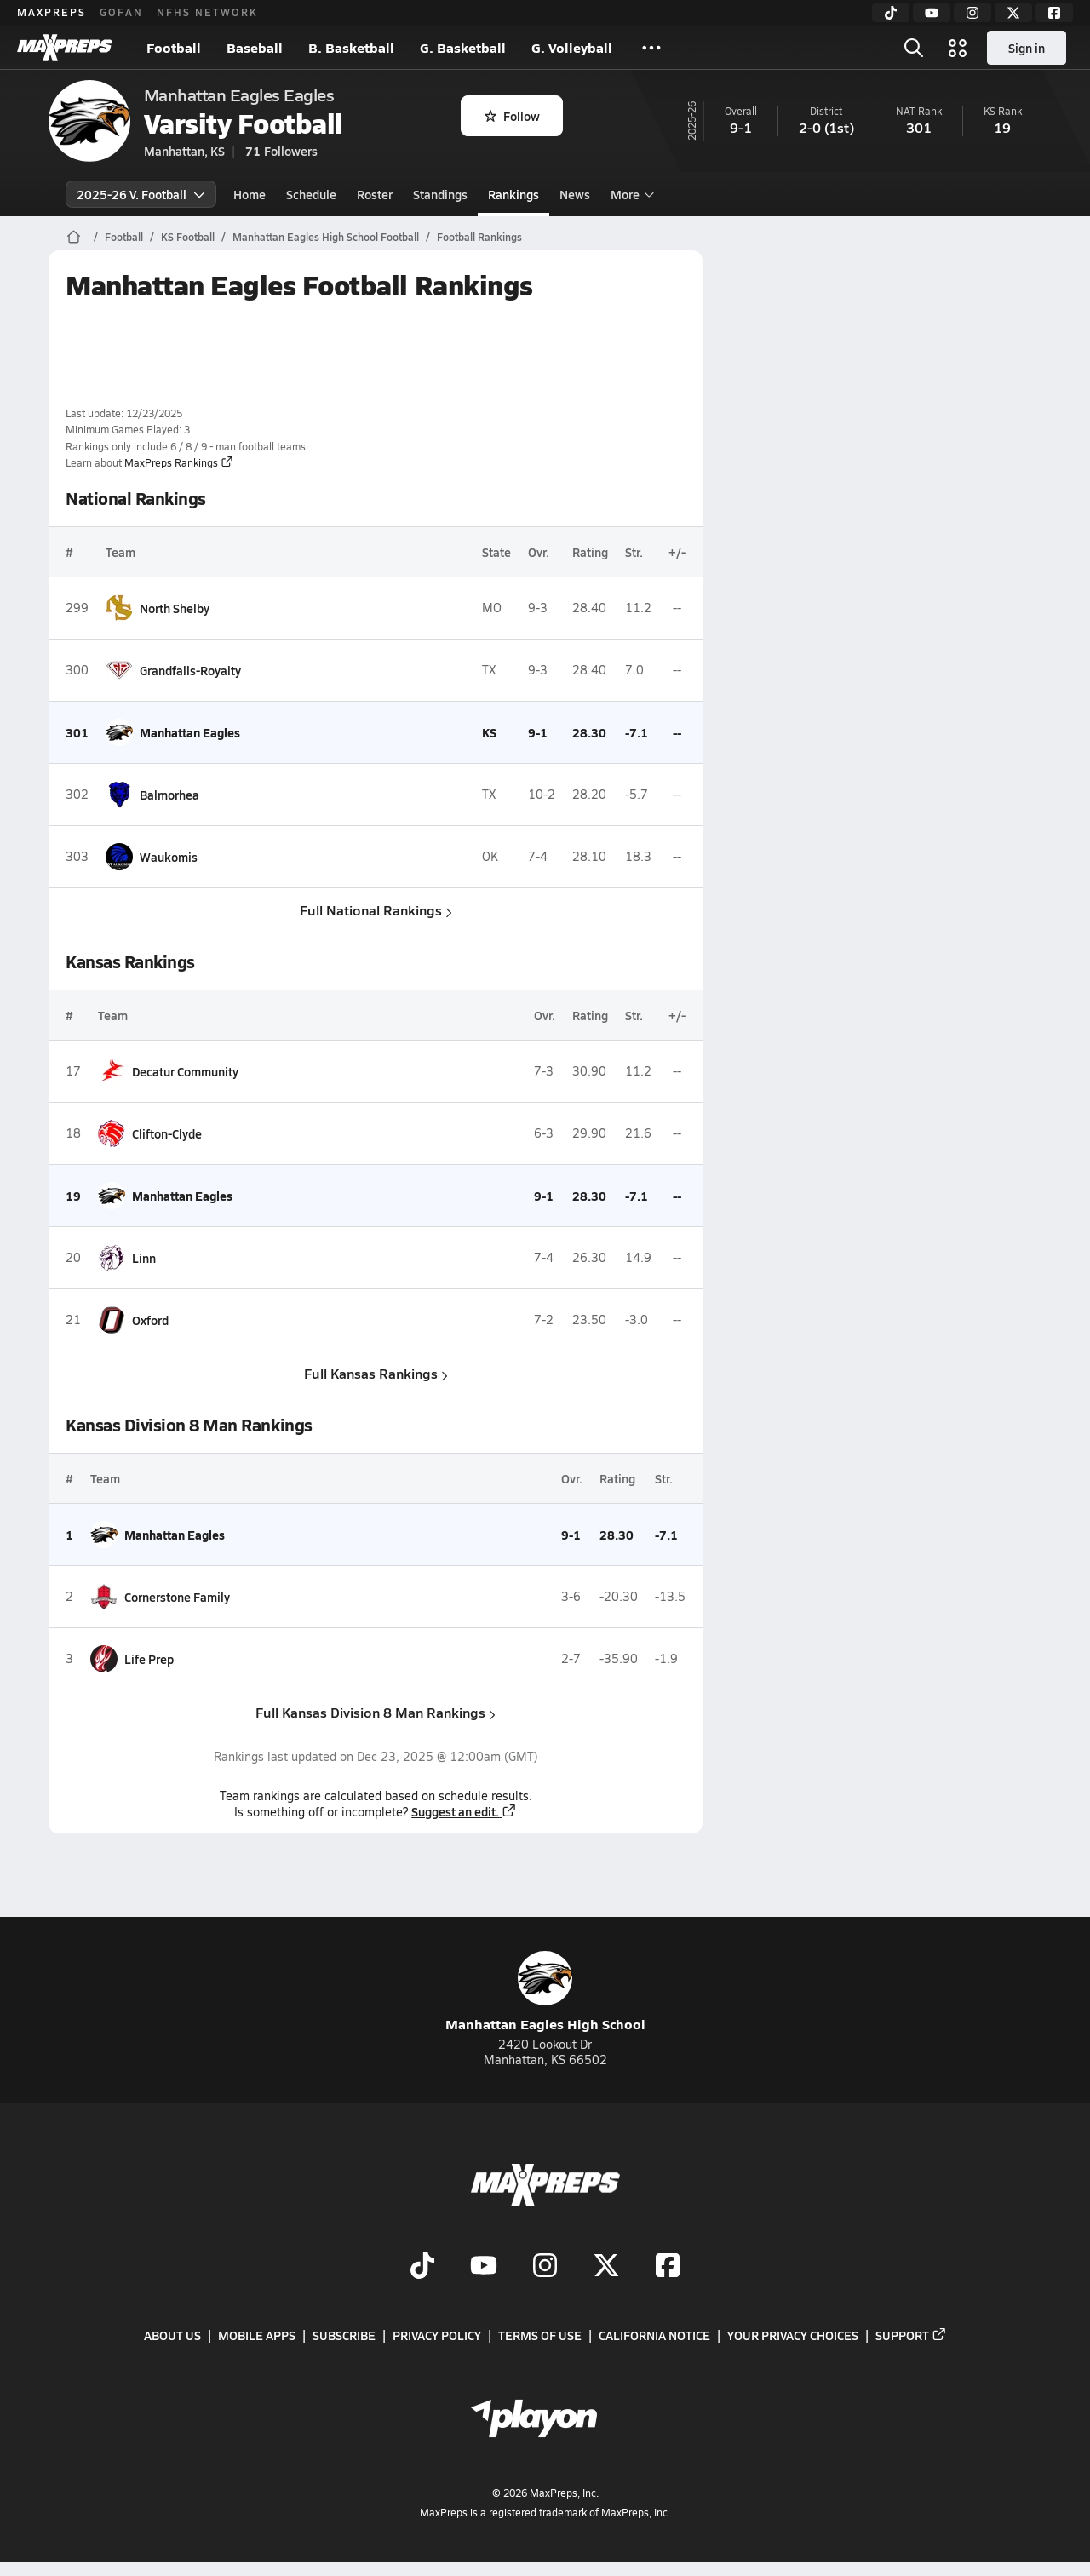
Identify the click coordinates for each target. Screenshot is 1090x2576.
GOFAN (121, 12)
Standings (440, 194)
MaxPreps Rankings (178, 462)
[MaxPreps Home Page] (74, 236)
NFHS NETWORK (207, 12)
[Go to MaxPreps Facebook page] (667, 2267)
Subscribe (344, 2335)
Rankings (513, 194)
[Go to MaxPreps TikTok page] (422, 2267)
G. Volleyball (571, 47)
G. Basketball (463, 47)
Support (911, 2335)
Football (173, 47)
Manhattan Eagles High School (545, 1992)
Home (249, 194)
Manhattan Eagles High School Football (325, 237)
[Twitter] (1013, 12)
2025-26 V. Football (141, 194)
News (574, 194)
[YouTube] (931, 12)
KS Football (188, 237)
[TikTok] (890, 12)
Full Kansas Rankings (375, 1373)
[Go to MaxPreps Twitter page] (606, 2267)
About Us (172, 2335)
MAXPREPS (51, 12)
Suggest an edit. (464, 1811)
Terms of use (540, 2335)
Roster (375, 194)
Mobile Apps (256, 2335)
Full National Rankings (375, 910)
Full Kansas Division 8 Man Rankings (375, 1712)
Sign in (1026, 47)
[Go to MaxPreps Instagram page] (545, 2267)
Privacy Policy (437, 2335)
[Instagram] (972, 12)
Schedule (311, 194)
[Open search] (914, 48)
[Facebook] (1054, 12)
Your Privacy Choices (792, 2335)
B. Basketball (351, 47)
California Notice (654, 2335)
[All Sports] (651, 48)
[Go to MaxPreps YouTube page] (483, 2267)
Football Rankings (479, 237)
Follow (512, 115)
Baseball (255, 47)
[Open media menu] (958, 48)
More (630, 194)
